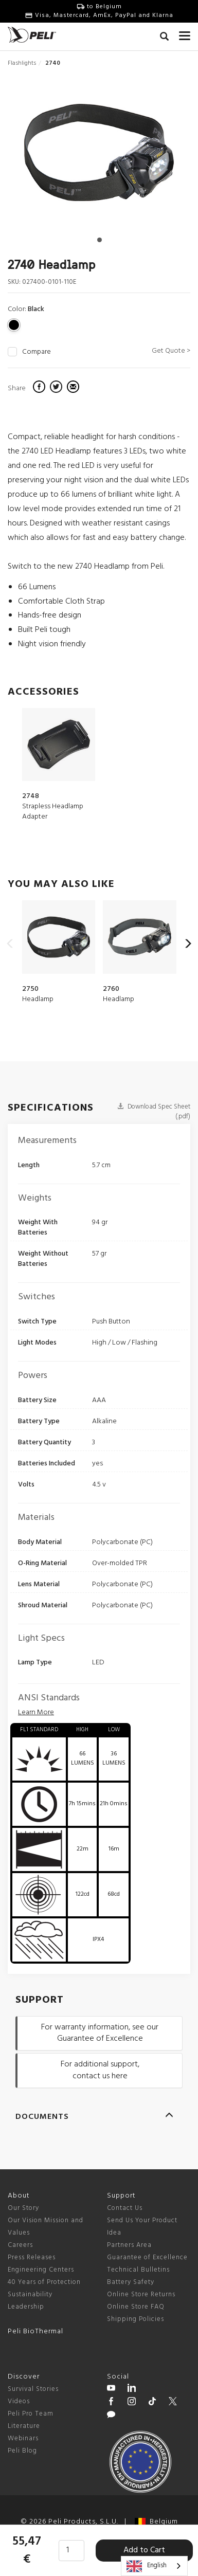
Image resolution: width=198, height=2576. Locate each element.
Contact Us (124, 2208)
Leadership (26, 2306)
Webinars (23, 2438)
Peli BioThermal (35, 2331)
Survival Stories (33, 2389)
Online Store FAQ (136, 2306)
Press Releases (32, 2257)
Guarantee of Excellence (147, 2257)
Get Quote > (171, 351)
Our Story (23, 2208)
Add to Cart (144, 2550)
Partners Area (129, 2245)
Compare (36, 352)
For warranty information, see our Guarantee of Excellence (99, 2033)
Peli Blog (22, 2450)
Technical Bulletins (138, 2269)
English (147, 2566)
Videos (19, 2401)
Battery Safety (130, 2282)
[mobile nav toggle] (184, 33)
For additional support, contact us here (100, 2070)
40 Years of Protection (44, 2282)
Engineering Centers (41, 2269)
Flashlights (22, 63)
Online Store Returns (141, 2294)
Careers (20, 2245)
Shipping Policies (135, 2319)
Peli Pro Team (30, 2413)
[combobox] (154, 2566)
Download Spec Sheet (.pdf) (153, 1111)
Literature (24, 2426)
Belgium (156, 2522)
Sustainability (30, 2294)
